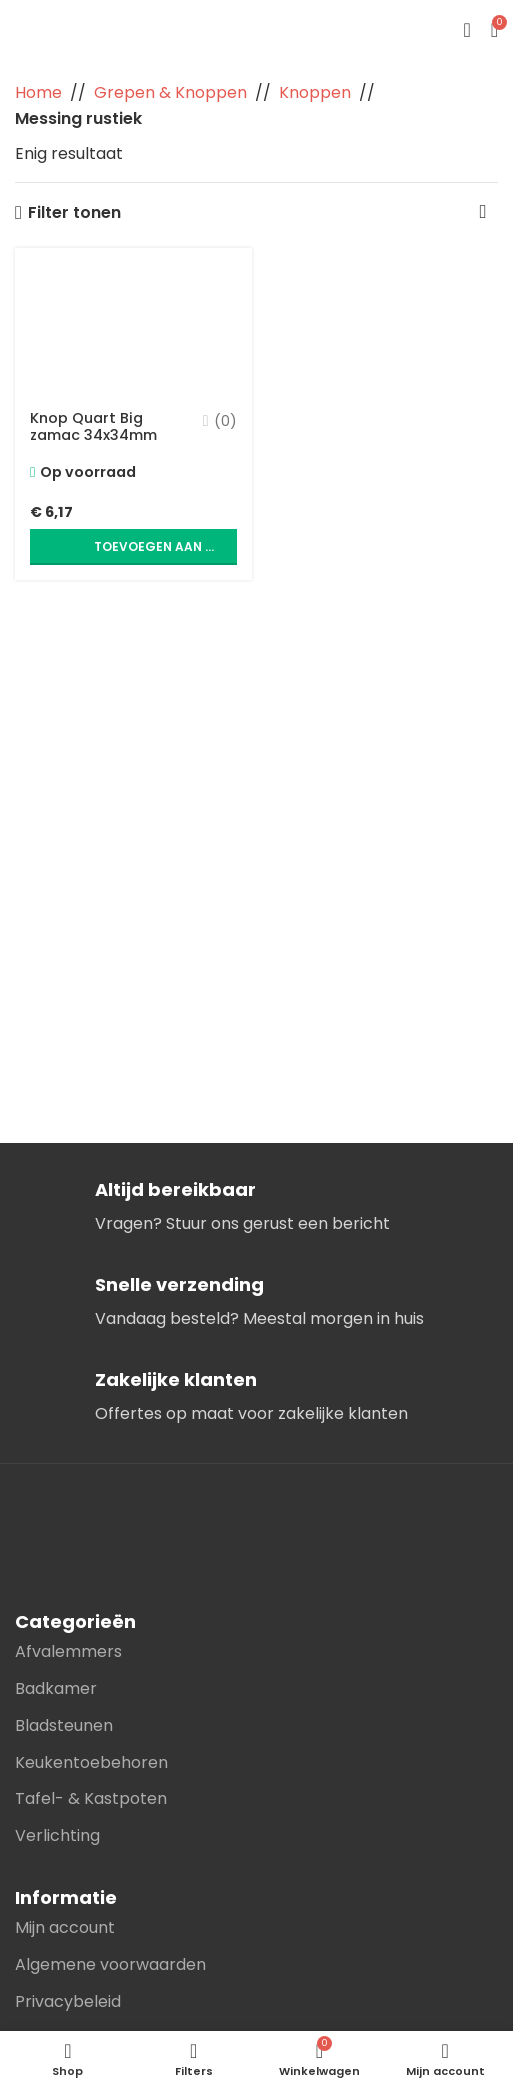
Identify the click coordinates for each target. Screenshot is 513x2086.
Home (38, 92)
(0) (225, 421)
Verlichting (57, 1835)
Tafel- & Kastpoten (91, 1798)
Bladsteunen (64, 1725)
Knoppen (315, 92)
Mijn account (65, 1927)
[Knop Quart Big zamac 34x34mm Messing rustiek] (133, 323)
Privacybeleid (68, 2001)
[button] (133, 547)
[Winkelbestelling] (483, 213)
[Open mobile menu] (466, 30)
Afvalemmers (68, 1651)
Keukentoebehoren (91, 1762)
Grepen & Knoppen (170, 92)
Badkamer (56, 1688)
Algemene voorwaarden (110, 1964)
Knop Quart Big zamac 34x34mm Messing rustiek (93, 435)
